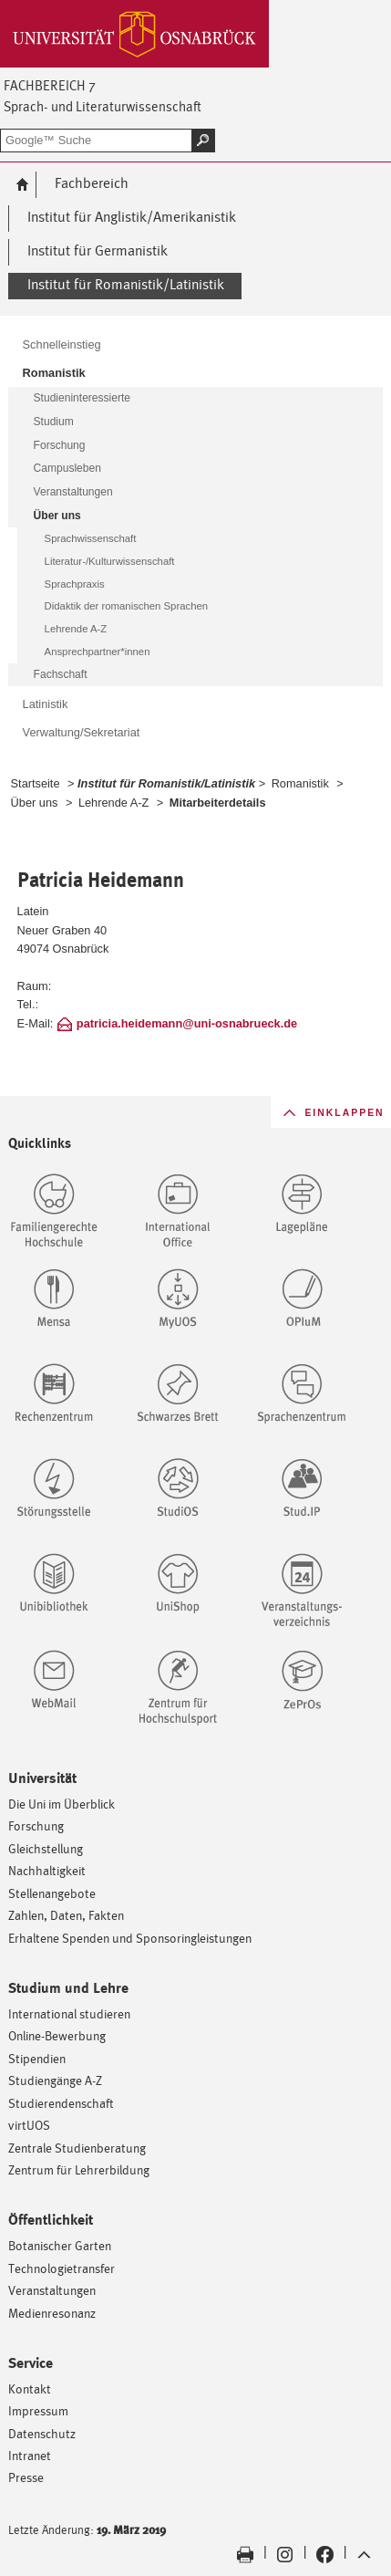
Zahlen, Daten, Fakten (66, 1915)
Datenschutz (42, 2433)
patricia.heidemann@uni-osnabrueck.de (187, 1023)
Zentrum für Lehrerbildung (78, 2169)
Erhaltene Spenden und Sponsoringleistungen (130, 1937)
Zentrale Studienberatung (77, 2147)
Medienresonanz (52, 2312)
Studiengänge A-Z (55, 2080)
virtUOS (29, 2125)
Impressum (38, 2410)
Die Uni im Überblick (61, 1803)
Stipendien (37, 2058)
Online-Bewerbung (57, 2035)
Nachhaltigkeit (47, 1870)
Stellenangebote (52, 1893)
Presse (26, 2477)
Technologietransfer (61, 2268)
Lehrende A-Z (113, 802)
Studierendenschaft (61, 2103)
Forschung (36, 1825)
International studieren (69, 2013)
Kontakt (29, 2388)
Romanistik (300, 783)
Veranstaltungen (52, 2290)
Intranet (29, 2455)
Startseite (35, 783)
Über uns (34, 802)
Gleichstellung (45, 1848)
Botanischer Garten (59, 2245)
